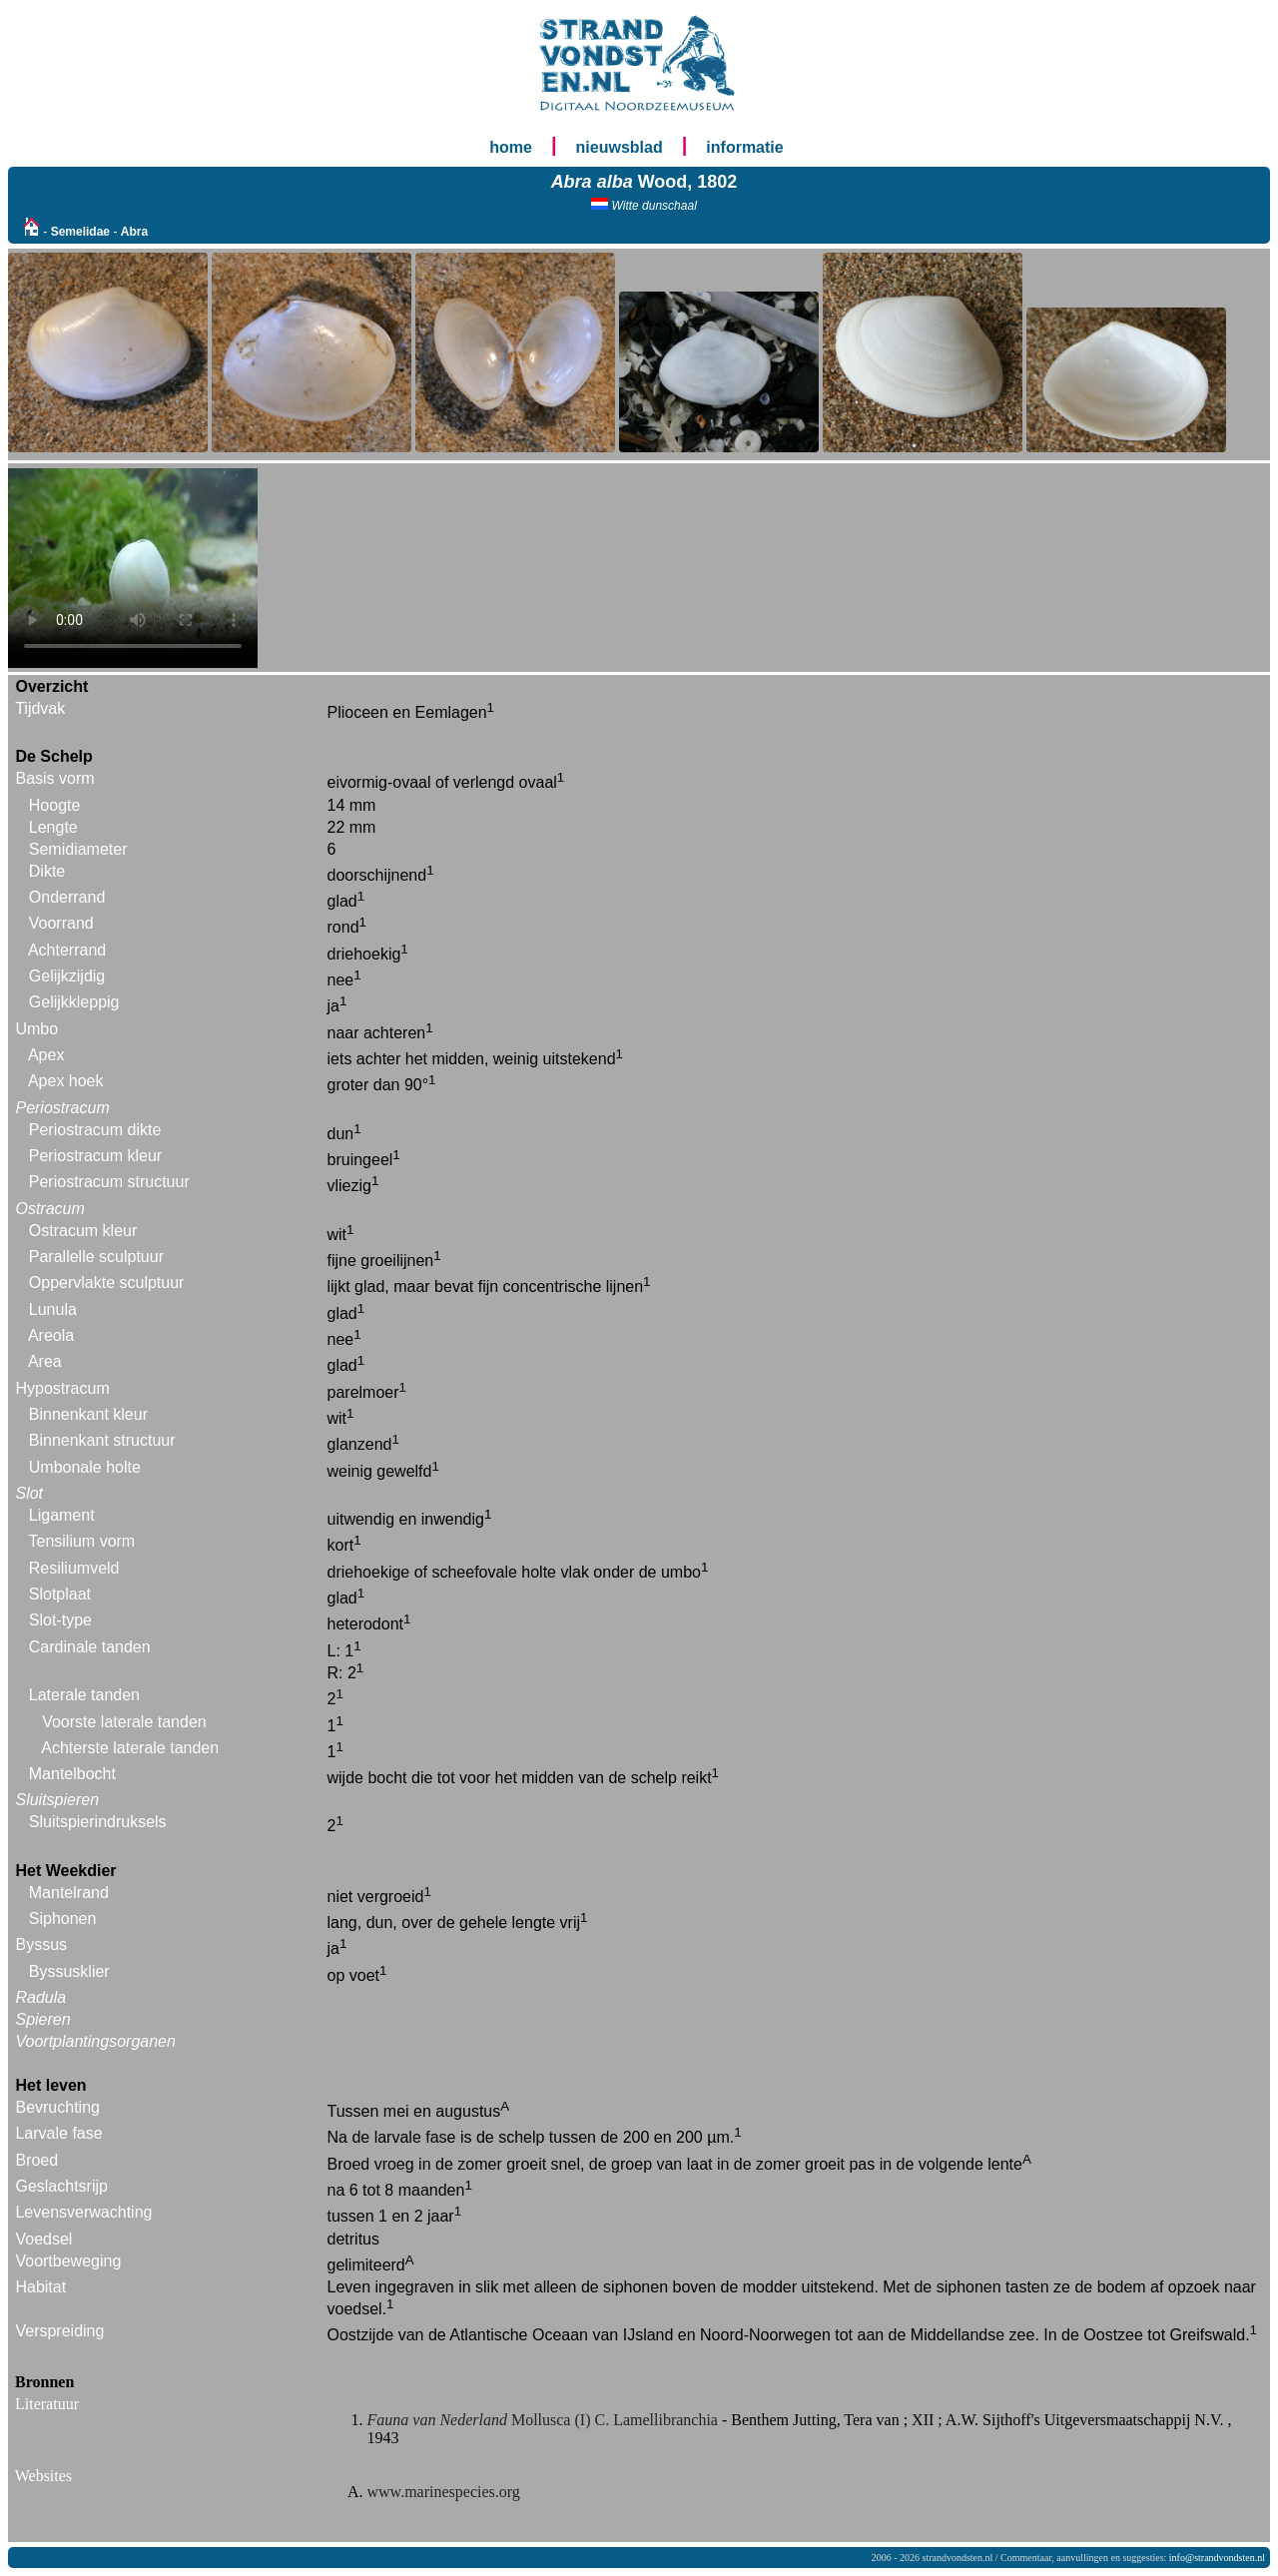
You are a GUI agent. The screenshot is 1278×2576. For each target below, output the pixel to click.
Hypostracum (62, 1388)
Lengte (53, 827)
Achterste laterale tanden (130, 1747)
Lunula (53, 1309)
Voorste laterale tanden (124, 1721)
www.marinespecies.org (443, 2491)
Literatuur (47, 2403)
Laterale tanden (84, 1694)
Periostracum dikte (95, 1129)
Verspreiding (59, 2330)
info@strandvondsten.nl (1217, 2557)
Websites (43, 2475)
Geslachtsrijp (61, 2186)
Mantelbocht (72, 1773)
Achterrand (67, 950)
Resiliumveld (74, 1568)
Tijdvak (40, 708)
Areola (51, 1335)
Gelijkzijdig (67, 975)
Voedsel (43, 2239)
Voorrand (61, 923)
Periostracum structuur (109, 1181)
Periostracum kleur (95, 1155)
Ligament (62, 1515)
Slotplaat (60, 1594)
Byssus (41, 1944)
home (510, 147)
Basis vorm (54, 778)
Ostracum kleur (83, 1230)
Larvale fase (58, 2133)
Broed (36, 2160)
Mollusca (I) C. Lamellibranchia (544, 2419)
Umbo (36, 1028)
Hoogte (55, 805)
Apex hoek (66, 1080)
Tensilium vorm (82, 1541)
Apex (46, 1054)
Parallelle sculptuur (96, 1256)
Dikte (47, 871)
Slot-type (60, 1619)
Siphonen (63, 1918)
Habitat (40, 2286)
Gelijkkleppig (74, 1001)
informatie (744, 147)
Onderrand (67, 897)
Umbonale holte (85, 1467)
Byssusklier (69, 1971)
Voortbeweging (68, 2261)
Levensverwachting (83, 2212)
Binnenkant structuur (102, 1440)
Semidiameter (78, 849)
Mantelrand (69, 1892)
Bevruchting (57, 2107)
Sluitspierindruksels (98, 1821)
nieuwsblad (619, 147)
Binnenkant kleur (88, 1414)
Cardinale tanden (90, 1646)
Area (45, 1361)
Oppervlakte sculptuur (107, 1282)
